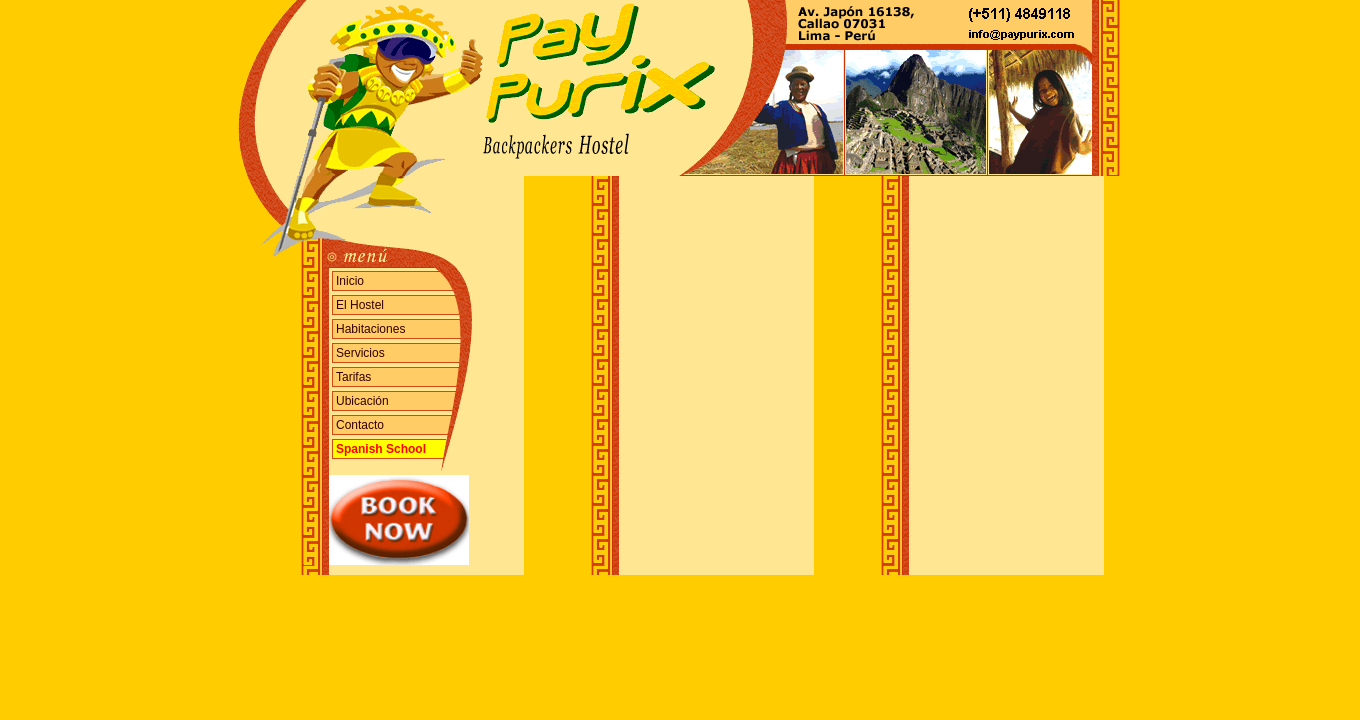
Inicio (350, 281)
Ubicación (362, 401)
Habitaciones (370, 329)
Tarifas (353, 377)
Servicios (360, 353)
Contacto (360, 425)
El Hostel (360, 305)
